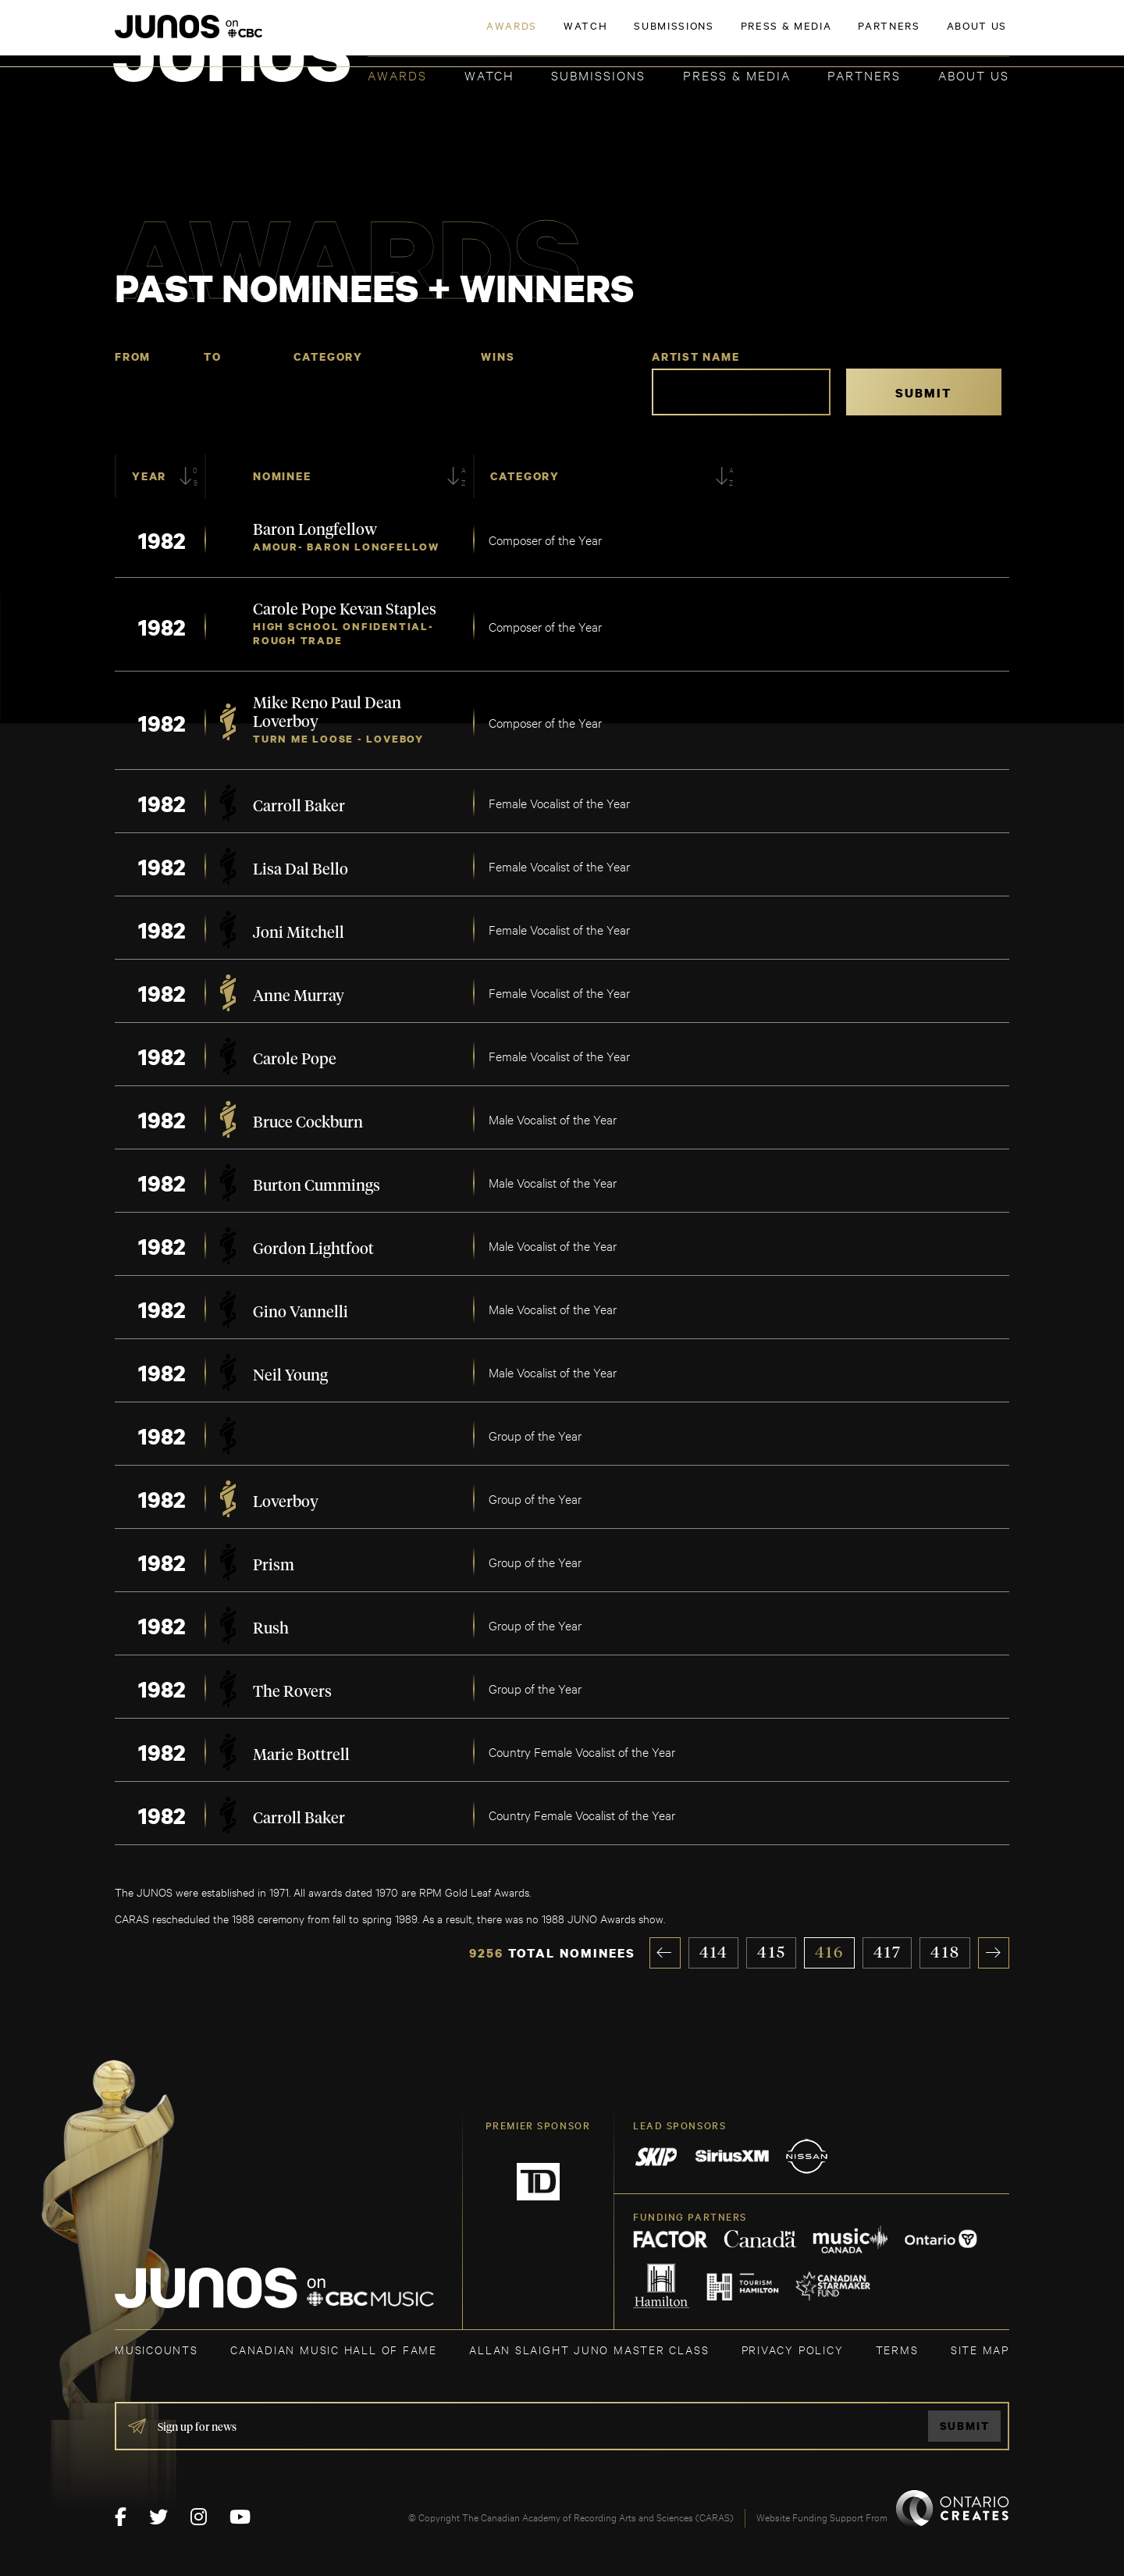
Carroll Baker (299, 806)
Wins (497, 356)
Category (328, 356)
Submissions (598, 74)
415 (771, 1953)
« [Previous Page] (665, 1953)
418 (945, 1953)
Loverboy (285, 722)
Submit (965, 2425)
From (133, 356)
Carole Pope (296, 610)
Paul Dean (366, 703)
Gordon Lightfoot (313, 1249)
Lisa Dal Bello (300, 870)
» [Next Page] (994, 1953)
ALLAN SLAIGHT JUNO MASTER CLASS (589, 2349)
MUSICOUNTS (156, 2349)
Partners (864, 74)
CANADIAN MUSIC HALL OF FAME (333, 2349)
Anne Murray (298, 996)
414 (714, 1953)
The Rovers (292, 1692)
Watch (489, 74)
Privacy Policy (793, 2349)
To (213, 356)
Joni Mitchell (298, 933)
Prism (273, 1565)
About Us (973, 74)
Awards (397, 74)
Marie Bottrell (301, 1755)
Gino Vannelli (300, 1312)
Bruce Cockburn (308, 1123)
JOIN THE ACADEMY (791, 37)
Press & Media (737, 74)
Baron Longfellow (315, 530)
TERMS (897, 2349)
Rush (271, 1629)
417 (887, 1953)
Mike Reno (292, 703)
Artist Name (696, 356)
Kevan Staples (388, 610)
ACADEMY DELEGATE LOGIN (935, 37)
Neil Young (290, 1376)
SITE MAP (980, 2349)
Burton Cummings (316, 1186)
